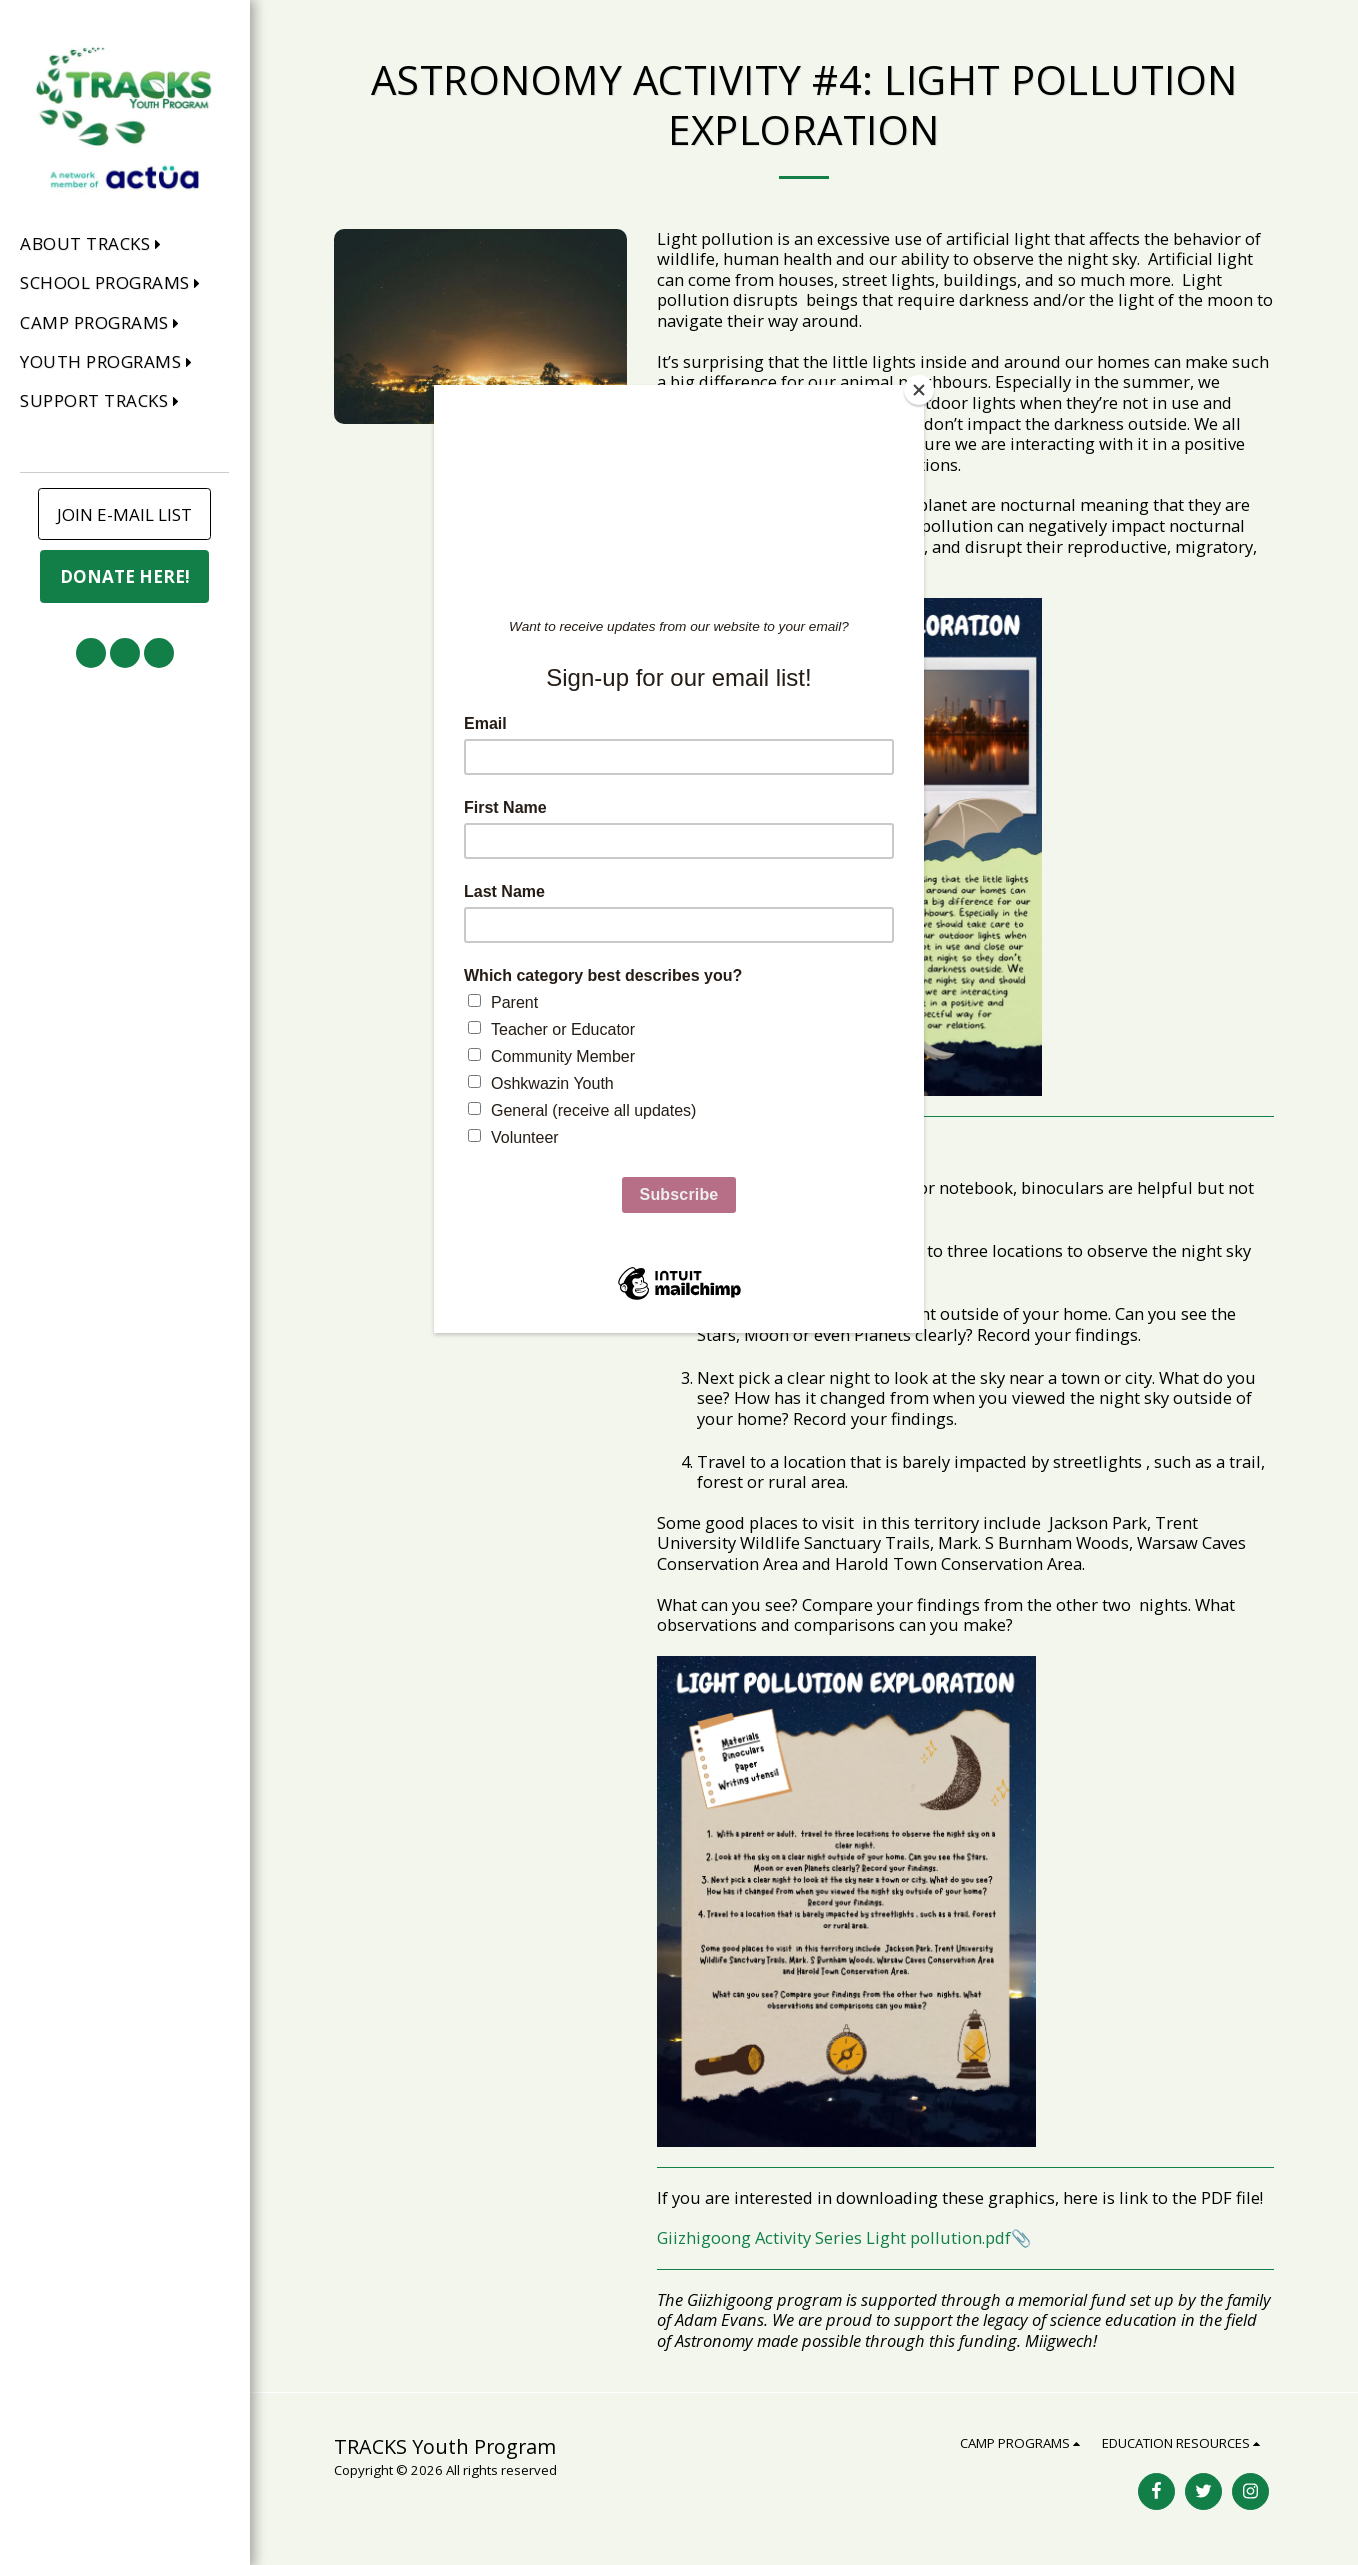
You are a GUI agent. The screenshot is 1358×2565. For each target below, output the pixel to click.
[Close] (919, 390)
